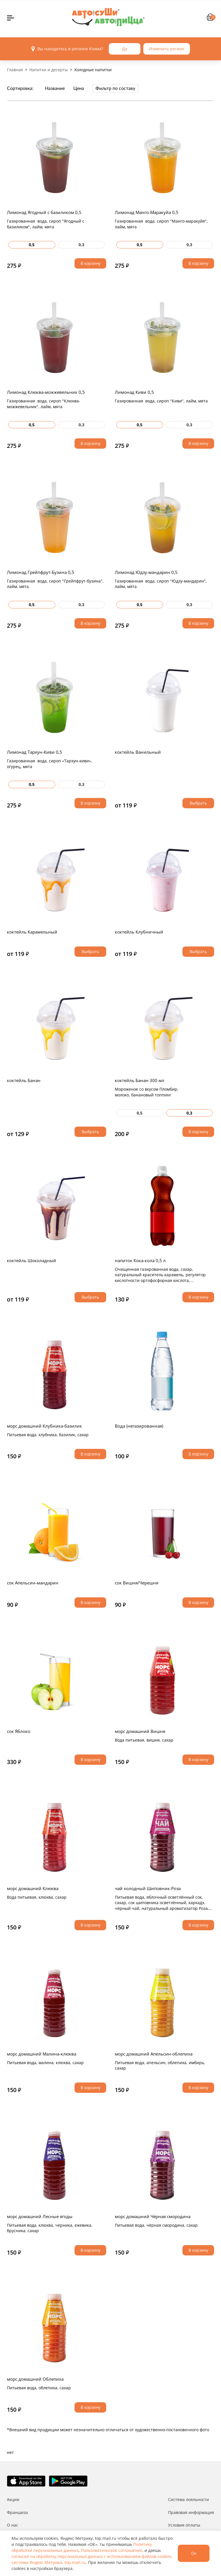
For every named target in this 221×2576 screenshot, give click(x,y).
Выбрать (198, 803)
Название (55, 88)
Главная (15, 69)
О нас (12, 2525)
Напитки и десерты (48, 69)
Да (124, 48)
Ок (193, 2553)
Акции (13, 2499)
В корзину (90, 263)
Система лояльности (188, 2499)
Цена (78, 88)
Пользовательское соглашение (111, 2550)
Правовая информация (191, 2512)
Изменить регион (166, 48)
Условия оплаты (184, 2525)
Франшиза (17, 2512)
